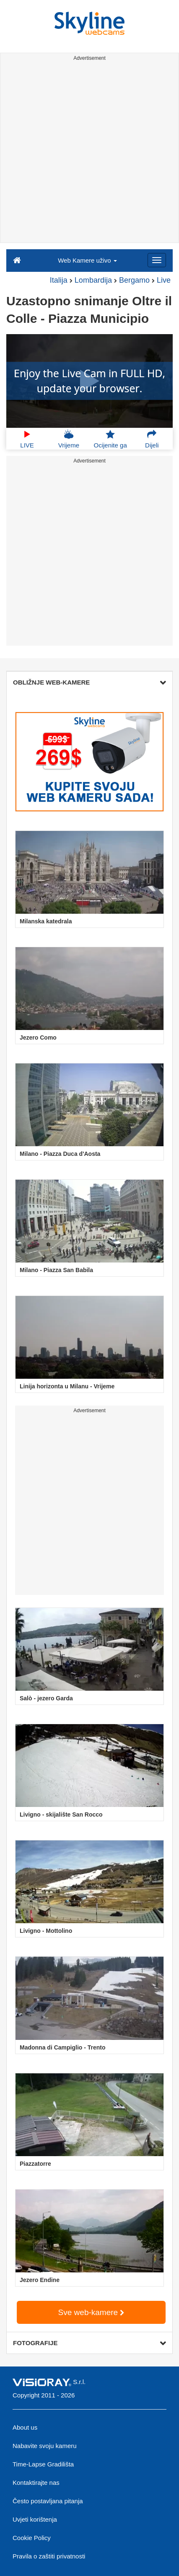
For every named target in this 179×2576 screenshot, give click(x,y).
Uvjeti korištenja (35, 2519)
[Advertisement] (89, 153)
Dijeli (152, 439)
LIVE (27, 439)
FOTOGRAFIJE (89, 2342)
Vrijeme (68, 439)
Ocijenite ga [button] (110, 439)
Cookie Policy (32, 2537)
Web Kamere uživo (87, 260)
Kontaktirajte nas (36, 2482)
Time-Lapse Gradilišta (43, 2464)
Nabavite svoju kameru (45, 2445)
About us (25, 2427)
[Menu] (157, 260)
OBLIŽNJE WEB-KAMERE (89, 682)
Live (164, 280)
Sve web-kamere (91, 2312)
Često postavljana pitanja (48, 2500)
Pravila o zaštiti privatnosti (49, 2556)
